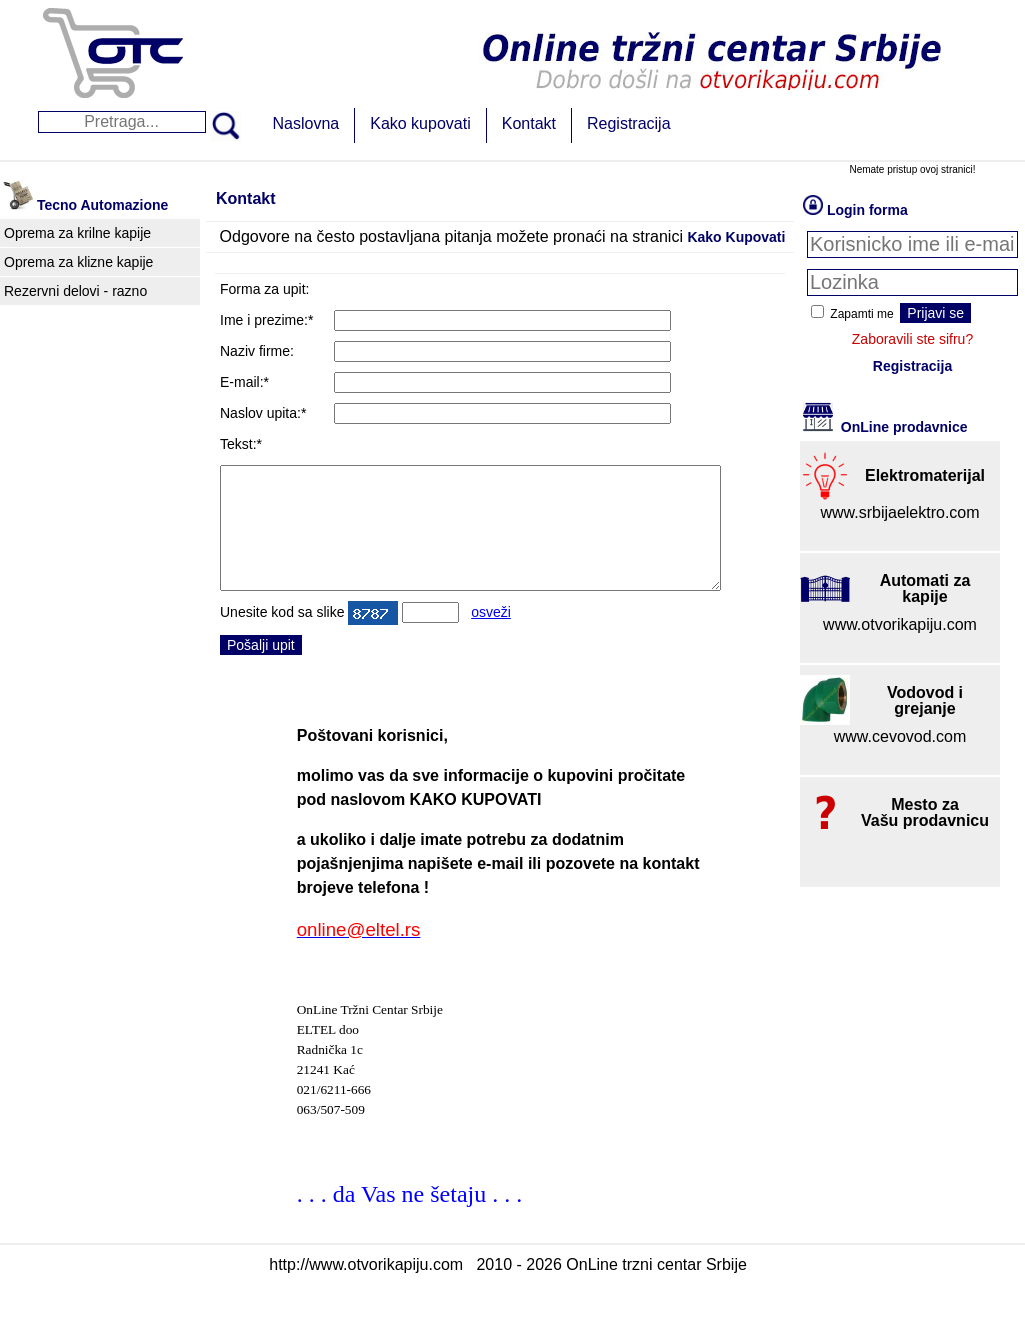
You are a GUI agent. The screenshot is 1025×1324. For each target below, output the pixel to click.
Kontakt (529, 123)
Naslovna (306, 123)
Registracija (629, 123)
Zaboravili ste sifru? (912, 339)
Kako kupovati (420, 123)
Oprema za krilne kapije (77, 233)
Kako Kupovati (736, 237)
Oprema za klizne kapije (78, 262)
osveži (491, 636)
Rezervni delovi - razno (75, 291)
